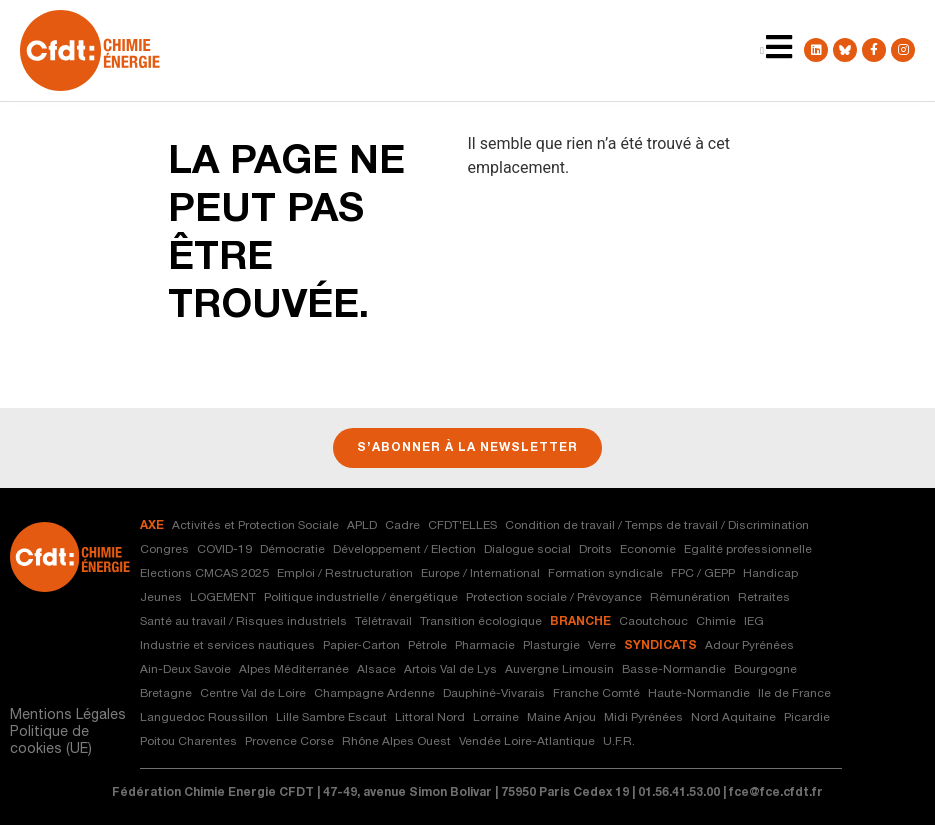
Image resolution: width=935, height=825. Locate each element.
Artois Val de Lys (450, 670)
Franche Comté (596, 694)
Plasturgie (551, 646)
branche (580, 622)
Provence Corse (289, 742)
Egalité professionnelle (748, 550)
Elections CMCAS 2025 (204, 574)
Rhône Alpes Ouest (396, 742)
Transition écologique (481, 622)
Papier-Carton (361, 646)
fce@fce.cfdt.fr (776, 793)
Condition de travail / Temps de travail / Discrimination (657, 526)
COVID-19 (224, 550)
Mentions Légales (68, 716)
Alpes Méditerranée (294, 670)
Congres (164, 550)
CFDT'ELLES (462, 526)
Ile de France (794, 694)
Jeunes (161, 598)
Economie (648, 550)
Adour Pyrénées (749, 646)
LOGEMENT (223, 598)
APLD (362, 526)
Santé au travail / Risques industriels (243, 622)
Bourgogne (765, 670)
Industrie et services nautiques (227, 646)
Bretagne (166, 694)
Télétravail (383, 622)
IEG (754, 622)
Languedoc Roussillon (204, 718)
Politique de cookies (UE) (51, 741)
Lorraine (496, 718)
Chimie (716, 622)
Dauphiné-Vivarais (494, 694)
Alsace (376, 670)
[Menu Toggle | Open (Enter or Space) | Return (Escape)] (762, 51)
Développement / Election (404, 550)
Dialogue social (527, 550)
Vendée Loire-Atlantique (527, 742)
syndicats (660, 646)
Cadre (402, 526)
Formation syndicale (605, 574)
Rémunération (690, 598)
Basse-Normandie (674, 670)
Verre (602, 646)
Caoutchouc (653, 622)
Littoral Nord (430, 718)
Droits (595, 550)
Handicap (770, 574)
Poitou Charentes (188, 742)
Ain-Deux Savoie (185, 670)
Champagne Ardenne (374, 694)
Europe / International (480, 574)
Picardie (807, 718)
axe (152, 526)
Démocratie (292, 550)
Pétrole (427, 646)
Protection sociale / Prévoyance (554, 598)
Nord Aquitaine (733, 718)
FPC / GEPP (703, 574)
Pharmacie (485, 646)
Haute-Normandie (699, 694)
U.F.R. (619, 742)
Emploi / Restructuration (345, 574)
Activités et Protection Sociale (255, 526)
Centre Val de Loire (253, 694)
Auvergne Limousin (559, 670)
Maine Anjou (561, 718)
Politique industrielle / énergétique (361, 598)
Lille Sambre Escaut (331, 718)
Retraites (764, 598)
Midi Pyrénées (643, 718)
